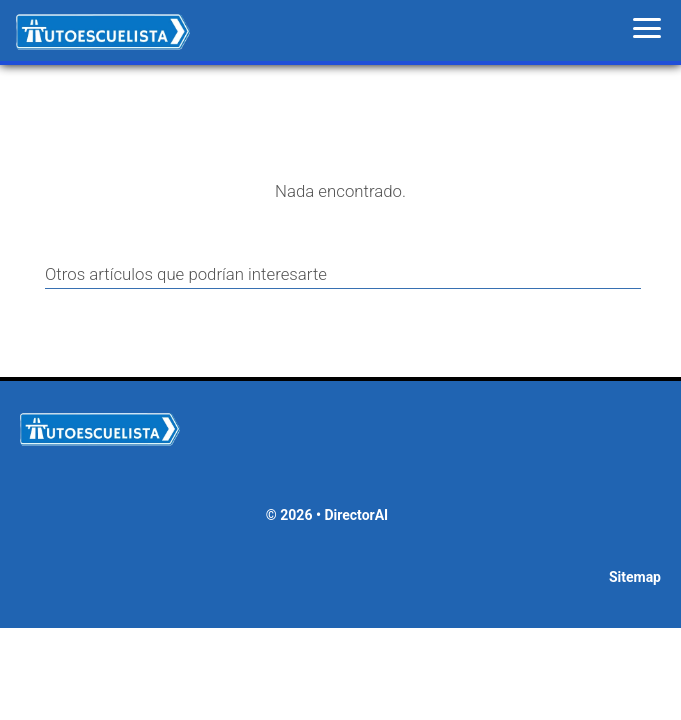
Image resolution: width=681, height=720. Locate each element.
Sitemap (635, 577)
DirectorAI (356, 515)
